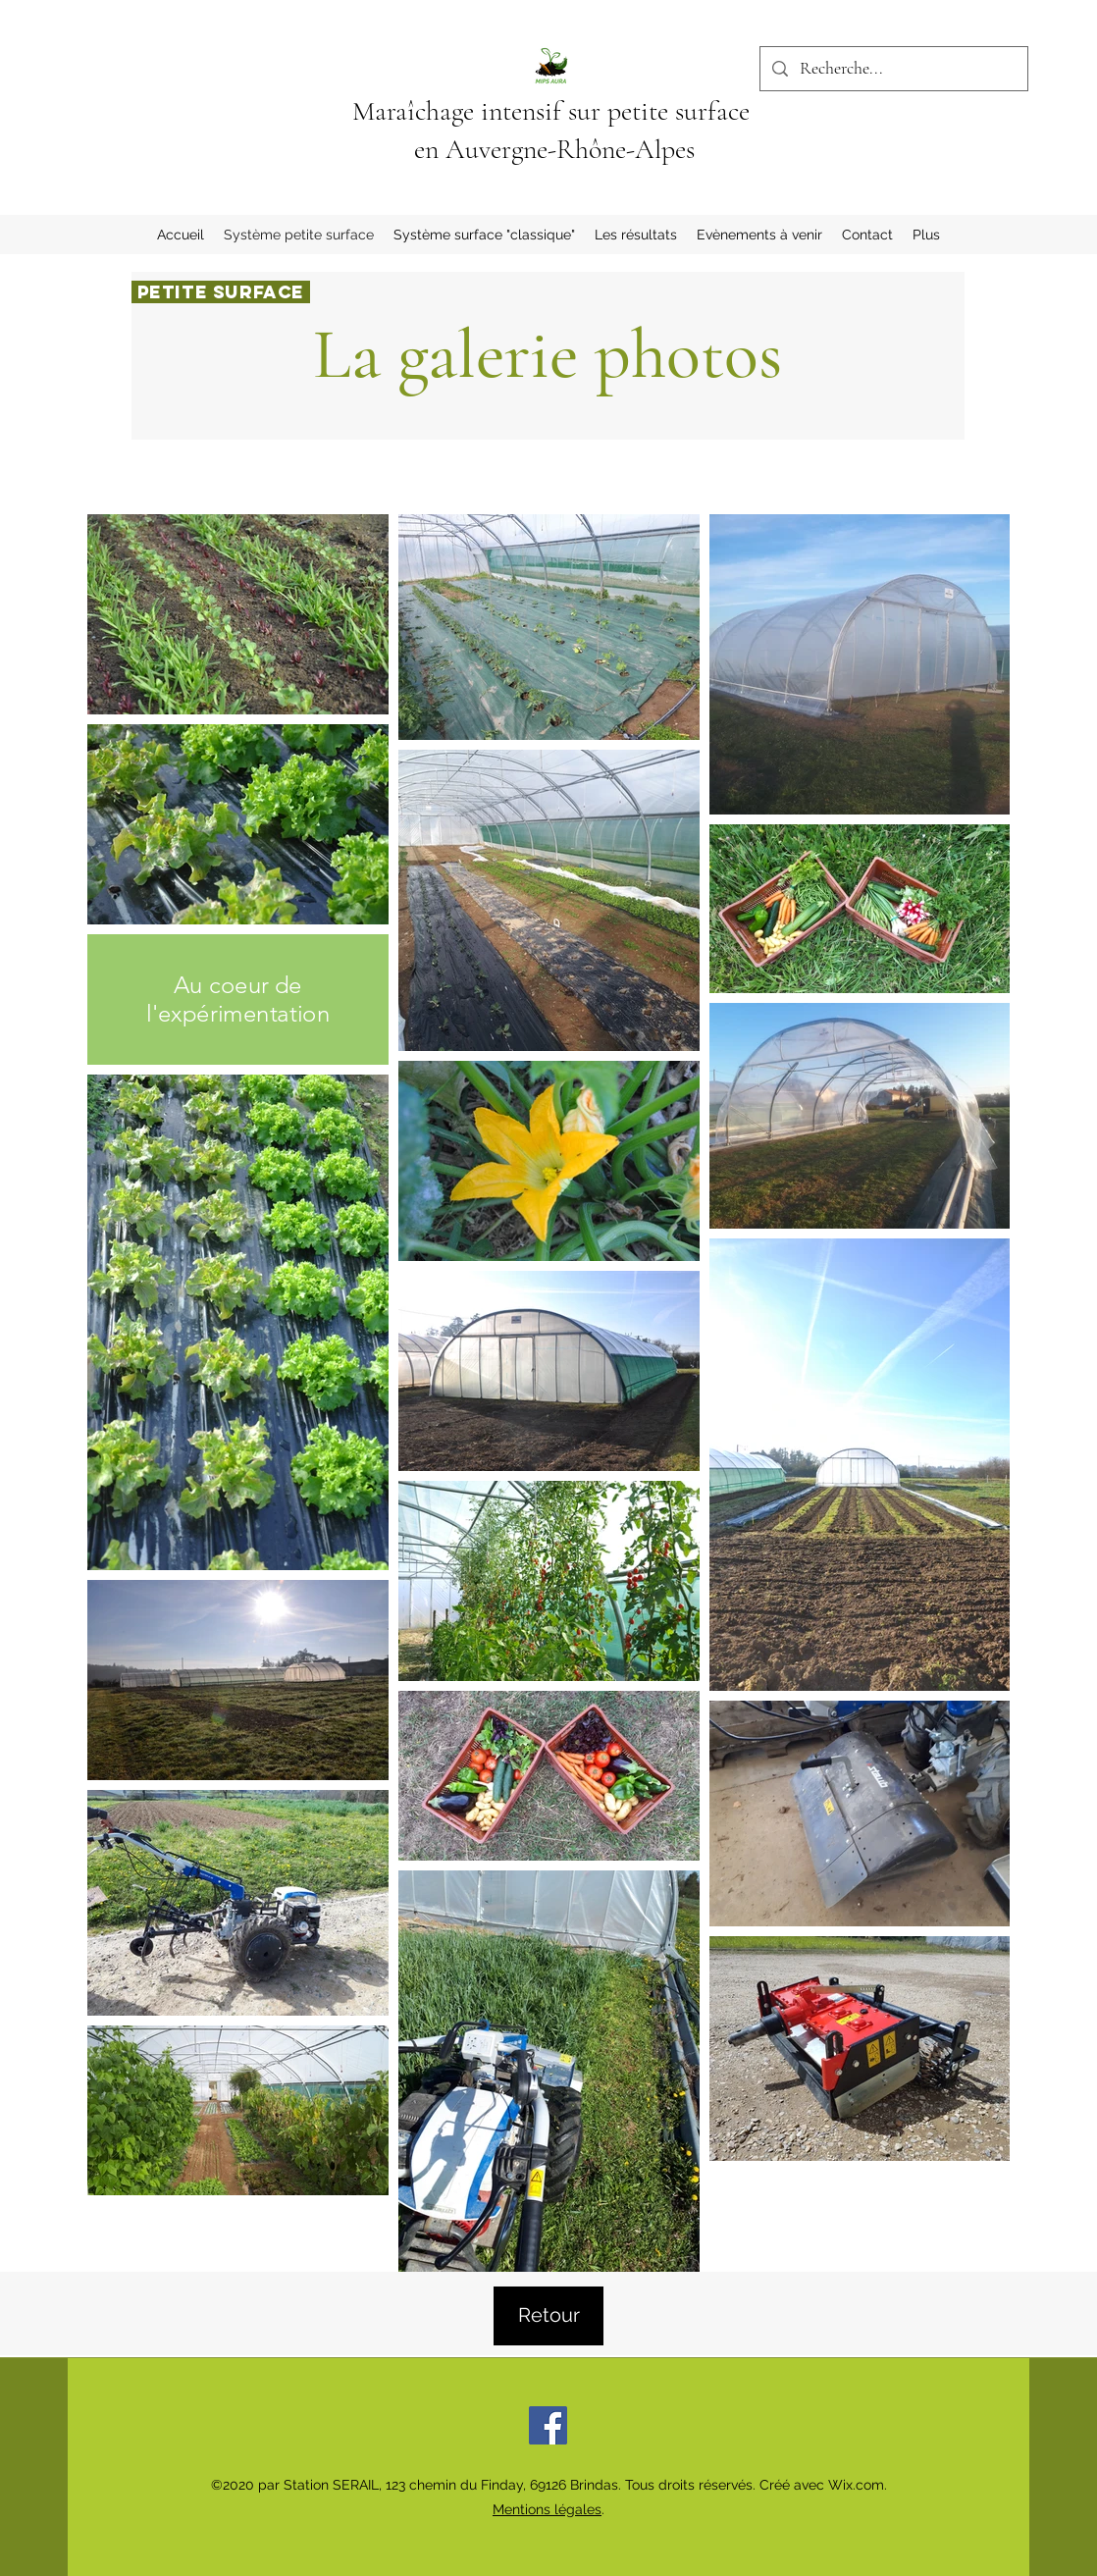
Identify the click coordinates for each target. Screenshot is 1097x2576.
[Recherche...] (893, 68)
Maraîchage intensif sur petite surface (554, 111)
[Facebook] (548, 2425)
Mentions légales (547, 2509)
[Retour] (548, 2316)
